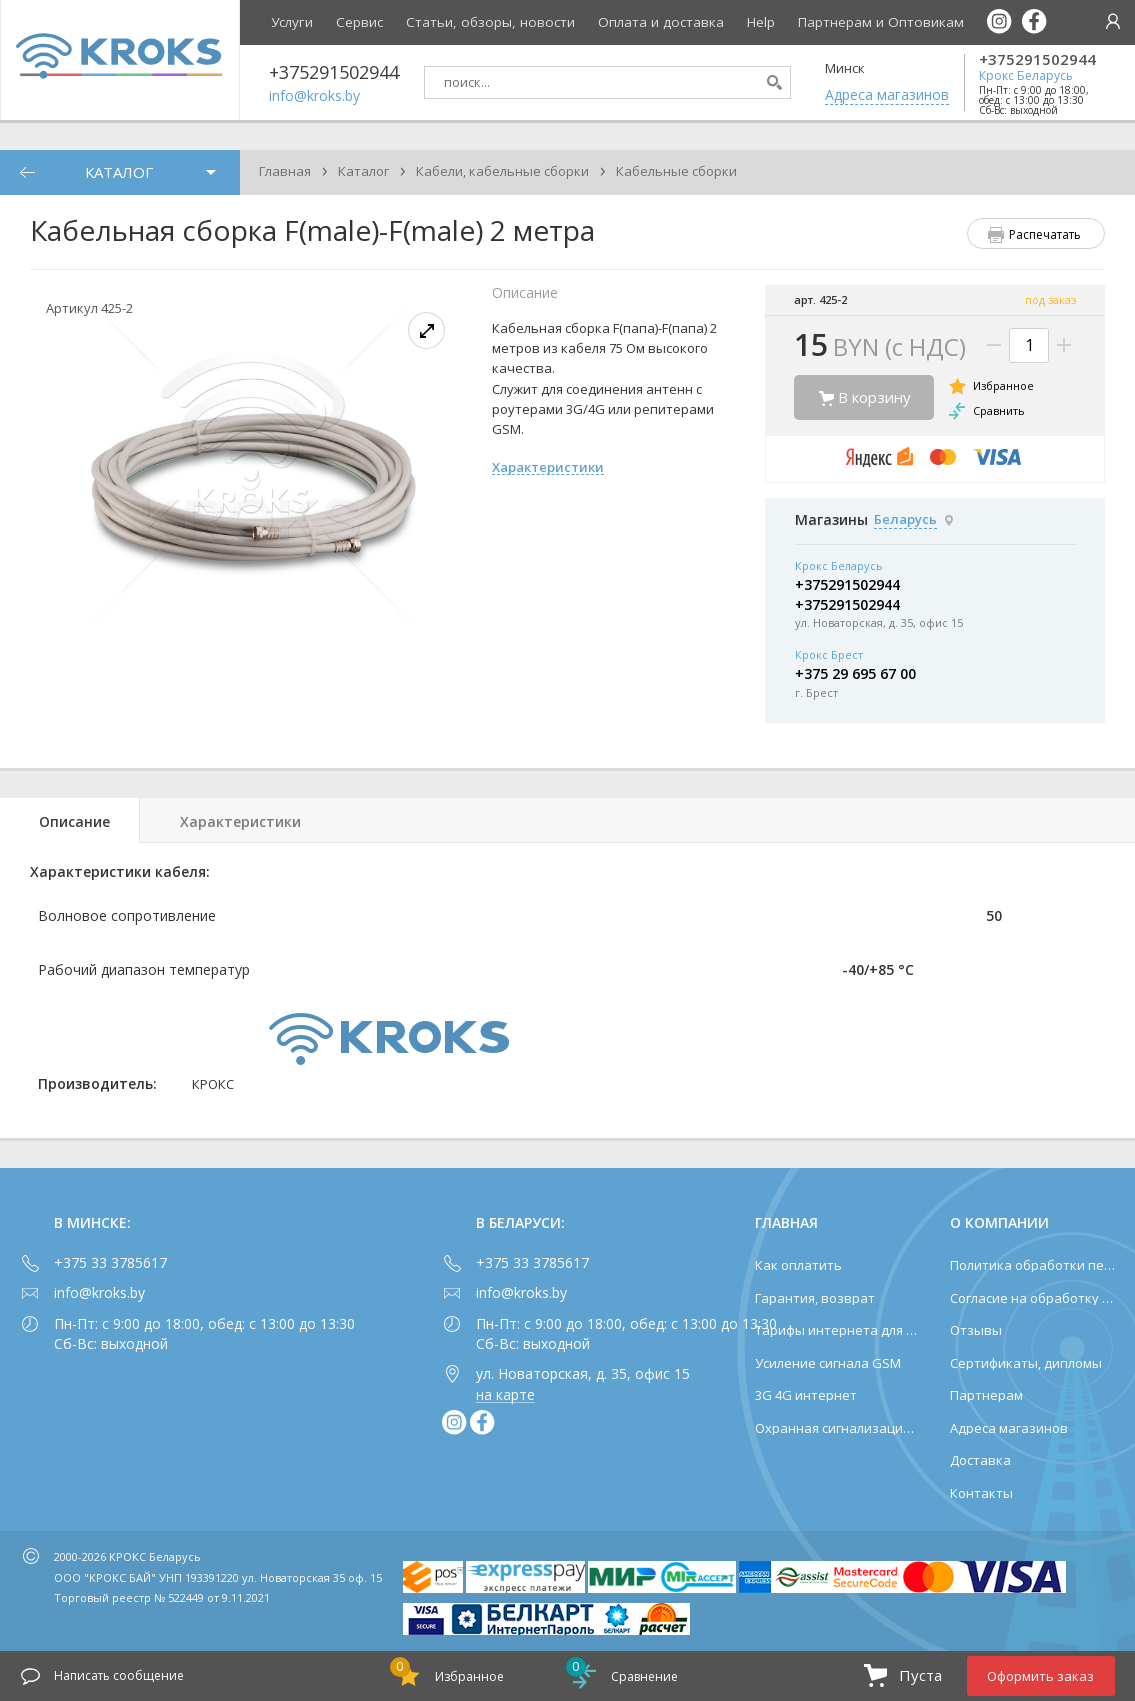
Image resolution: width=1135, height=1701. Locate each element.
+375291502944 (1037, 59)
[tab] (70, 820)
